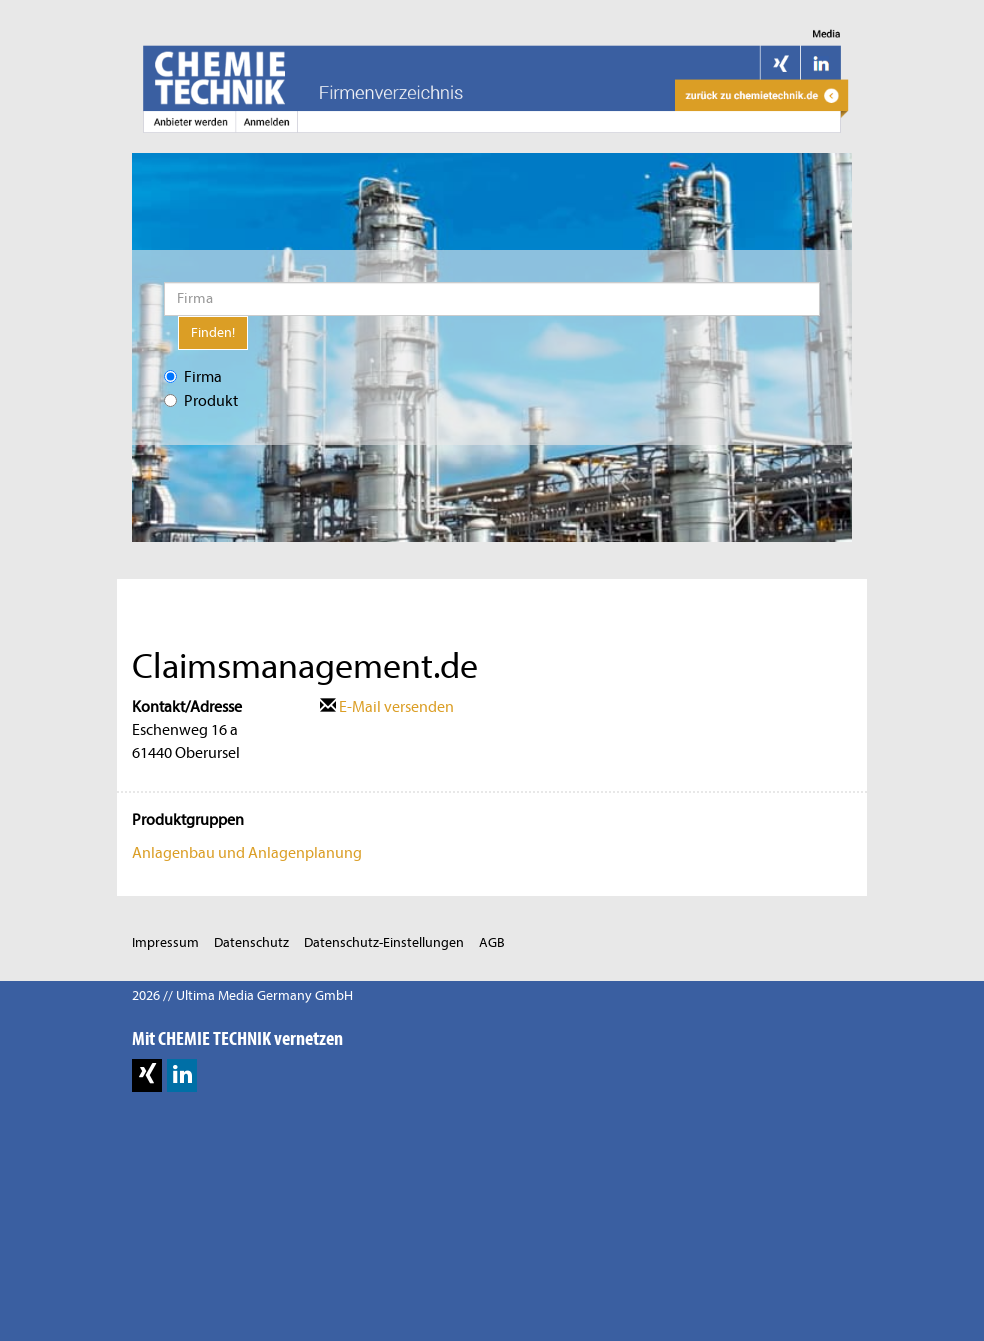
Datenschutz (251, 942)
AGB (492, 942)
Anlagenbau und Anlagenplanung (247, 853)
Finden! (213, 332)
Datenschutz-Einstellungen (384, 942)
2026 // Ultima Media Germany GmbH (242, 995)
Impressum (165, 942)
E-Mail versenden (387, 707)
